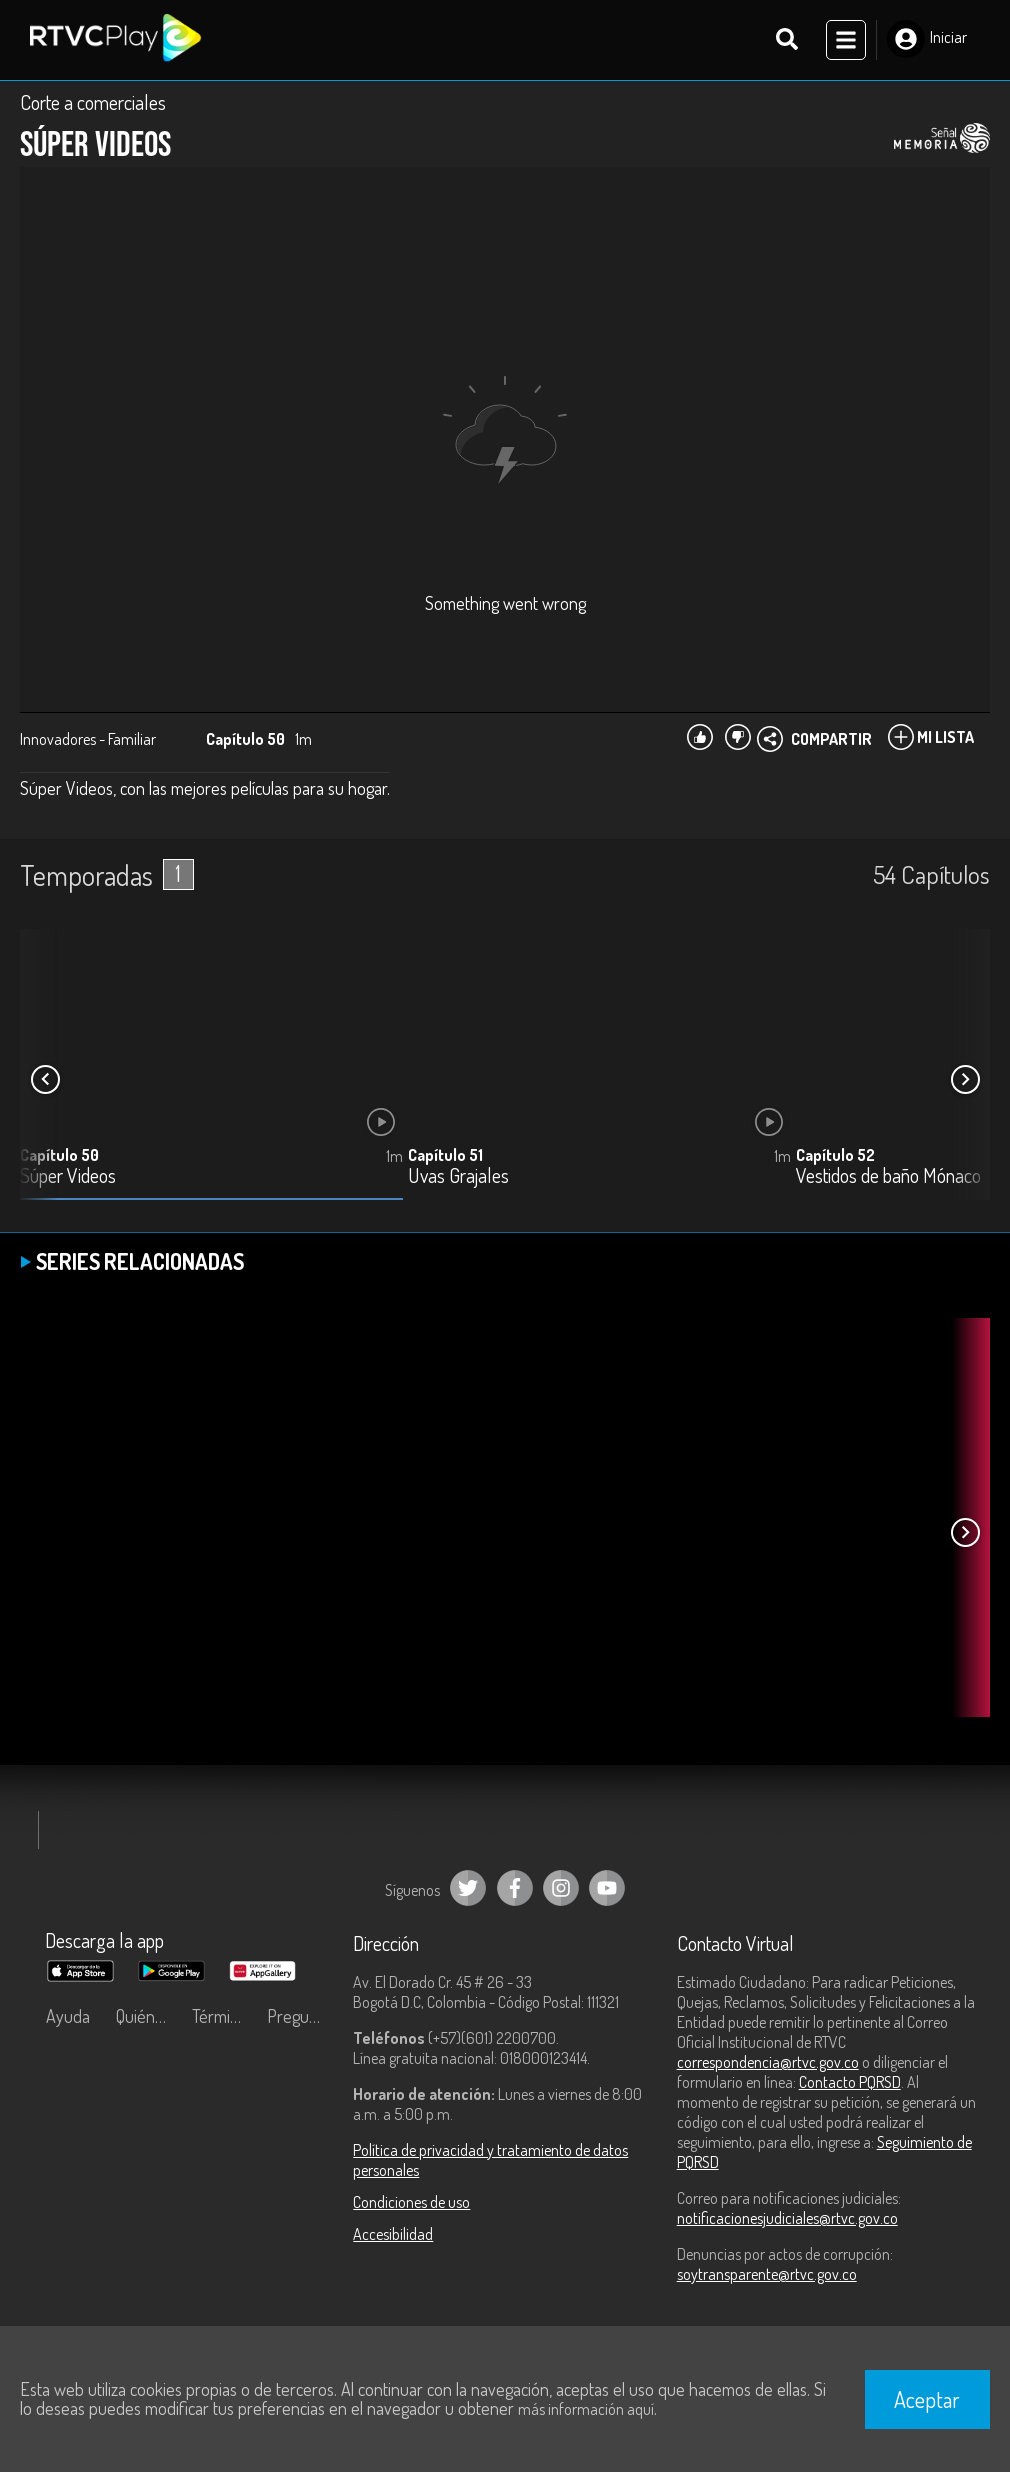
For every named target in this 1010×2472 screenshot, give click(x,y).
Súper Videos (68, 1176)
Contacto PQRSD (850, 2082)
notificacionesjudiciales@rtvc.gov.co (787, 2218)
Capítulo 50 (59, 1155)
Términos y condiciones (225, 2016)
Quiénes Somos (149, 2016)
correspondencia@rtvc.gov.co (768, 2062)
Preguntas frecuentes (300, 2016)
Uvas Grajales (458, 1176)
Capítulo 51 (445, 1155)
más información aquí (586, 2409)
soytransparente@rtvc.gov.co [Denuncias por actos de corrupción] (767, 2274)
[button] (965, 1079)
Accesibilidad (393, 2234)
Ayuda (68, 2016)
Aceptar (927, 2399)
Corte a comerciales (93, 102)
